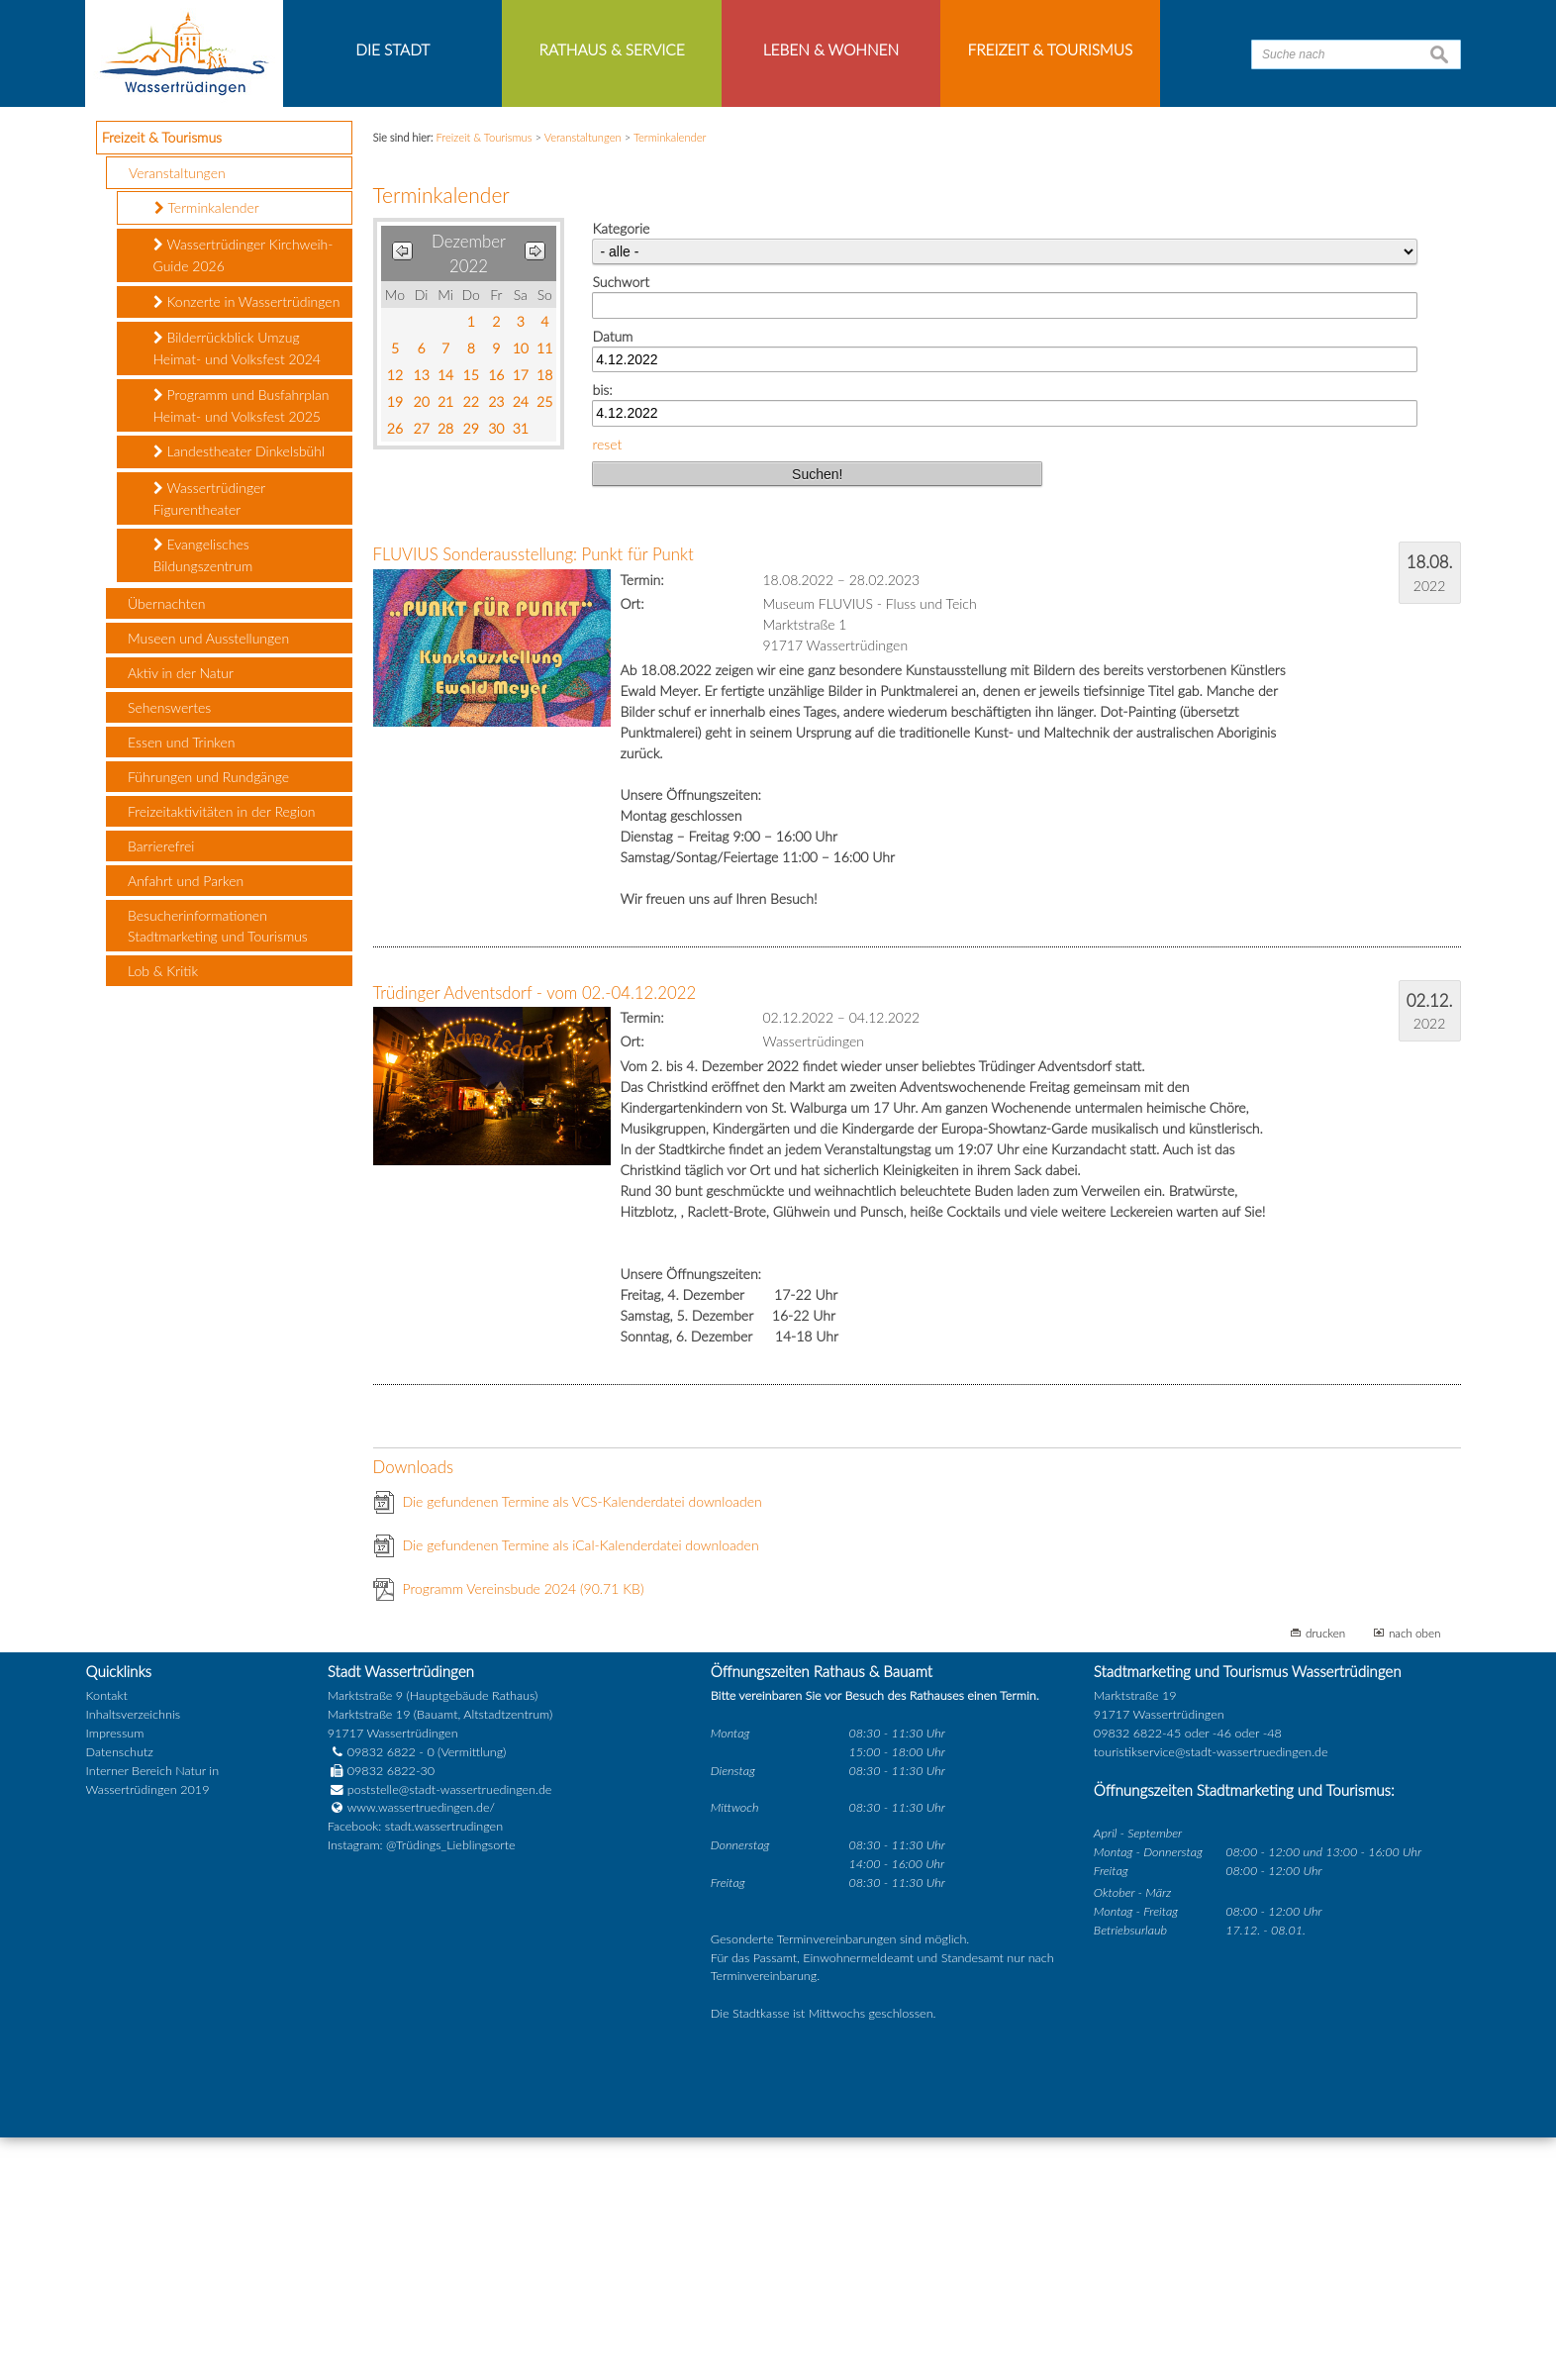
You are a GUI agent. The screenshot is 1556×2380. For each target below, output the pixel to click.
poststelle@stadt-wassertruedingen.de (449, 2032)
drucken (1325, 1875)
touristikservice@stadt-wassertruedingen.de (1211, 1994)
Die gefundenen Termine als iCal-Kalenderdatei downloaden (581, 1787)
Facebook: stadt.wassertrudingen (415, 2069)
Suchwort (620, 525)
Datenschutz (119, 1994)
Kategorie (620, 471)
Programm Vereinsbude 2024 (523, 1831)
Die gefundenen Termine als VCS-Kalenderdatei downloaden (582, 1743)
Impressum (115, 1976)
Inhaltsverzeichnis (133, 1957)
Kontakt (107, 1939)
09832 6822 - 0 (381, 1994)
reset (607, 686)
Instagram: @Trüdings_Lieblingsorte (422, 2088)
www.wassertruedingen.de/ (421, 2050)
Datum (612, 578)
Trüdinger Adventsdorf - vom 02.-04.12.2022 (535, 1235)
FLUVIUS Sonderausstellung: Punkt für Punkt (533, 797)
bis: (602, 633)
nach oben (1415, 1875)
